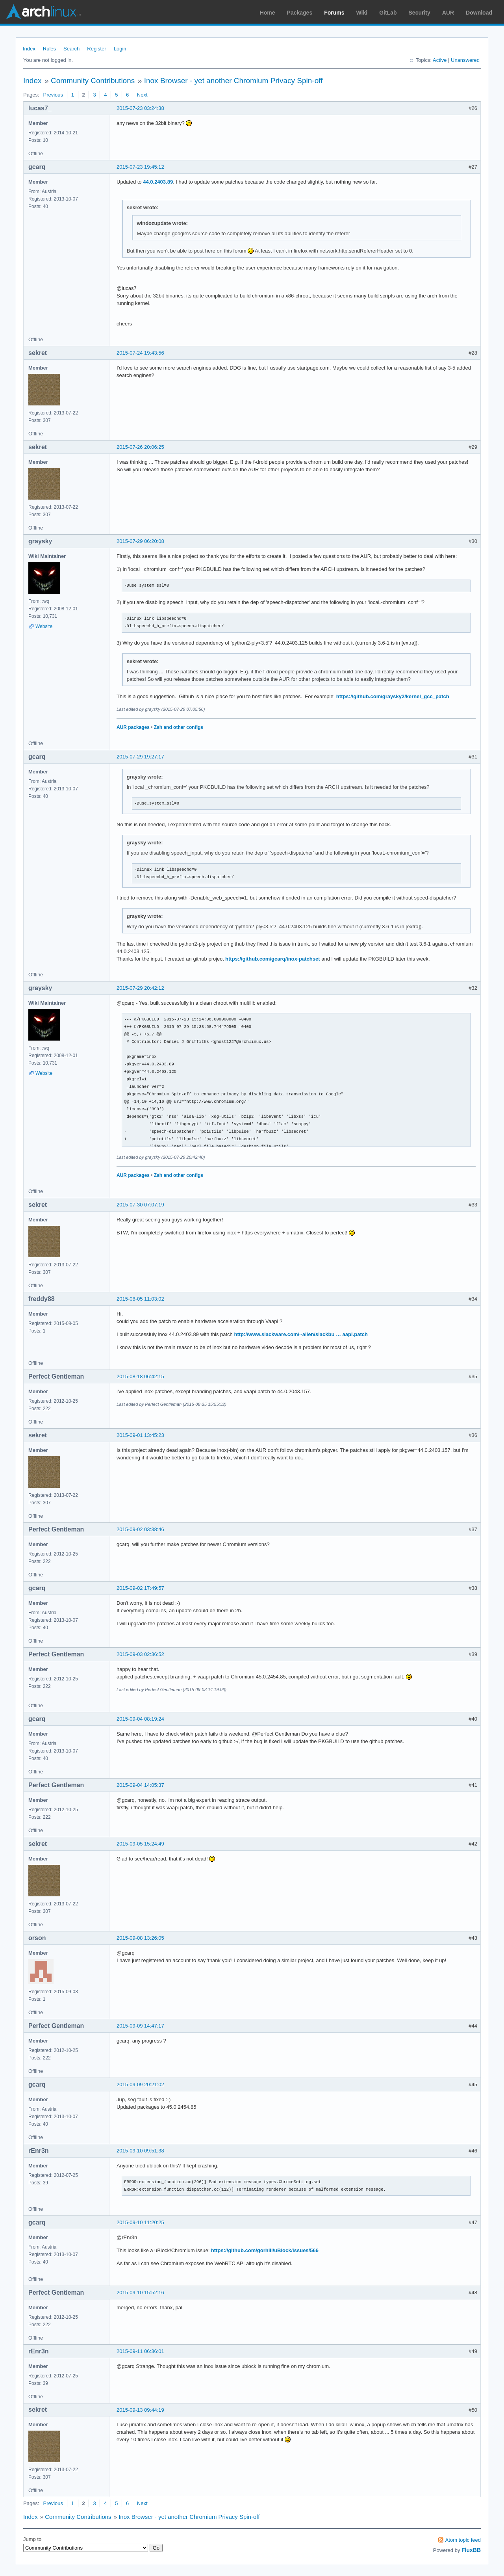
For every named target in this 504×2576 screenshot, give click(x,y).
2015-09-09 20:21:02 (140, 2084)
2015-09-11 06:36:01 (140, 2351)
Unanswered (465, 60)
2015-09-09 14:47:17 (140, 2026)
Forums (334, 12)
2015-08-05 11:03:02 (140, 1299)
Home (267, 12)
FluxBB (471, 2550)
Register (96, 49)
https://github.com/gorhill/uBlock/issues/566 (265, 2250)
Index (29, 49)
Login (120, 49)
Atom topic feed (463, 2540)
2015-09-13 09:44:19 (140, 2410)
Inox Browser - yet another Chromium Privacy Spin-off (233, 80)
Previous (53, 95)
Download (479, 12)
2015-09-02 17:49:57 (140, 1588)
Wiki (362, 12)
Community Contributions (93, 80)
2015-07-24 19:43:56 (140, 353)
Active (440, 60)
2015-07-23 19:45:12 (140, 167)
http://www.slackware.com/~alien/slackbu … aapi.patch (300, 1334)
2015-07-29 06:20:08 (140, 541)
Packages (300, 12)
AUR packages (133, 727)
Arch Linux (43, 12)
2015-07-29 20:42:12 (140, 988)
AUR (448, 12)
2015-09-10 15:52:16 (140, 2292)
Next (142, 95)
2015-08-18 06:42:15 (140, 1376)
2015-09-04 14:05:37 (140, 1785)
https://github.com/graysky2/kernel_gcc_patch (392, 696)
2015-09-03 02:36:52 (140, 1654)
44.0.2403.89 (158, 182)
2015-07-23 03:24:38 (140, 108)
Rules (49, 49)
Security (419, 12)
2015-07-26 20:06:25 (140, 447)
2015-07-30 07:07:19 (140, 1205)
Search (71, 49)
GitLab (388, 12)
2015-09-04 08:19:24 (140, 1719)
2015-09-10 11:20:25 (140, 2222)
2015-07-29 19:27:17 (140, 757)
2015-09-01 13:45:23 (140, 1435)
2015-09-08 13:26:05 (140, 1938)
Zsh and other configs (178, 727)
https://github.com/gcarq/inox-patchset (272, 959)
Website (43, 626)
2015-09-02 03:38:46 (140, 1529)
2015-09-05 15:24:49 (140, 1844)
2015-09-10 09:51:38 (140, 2151)
